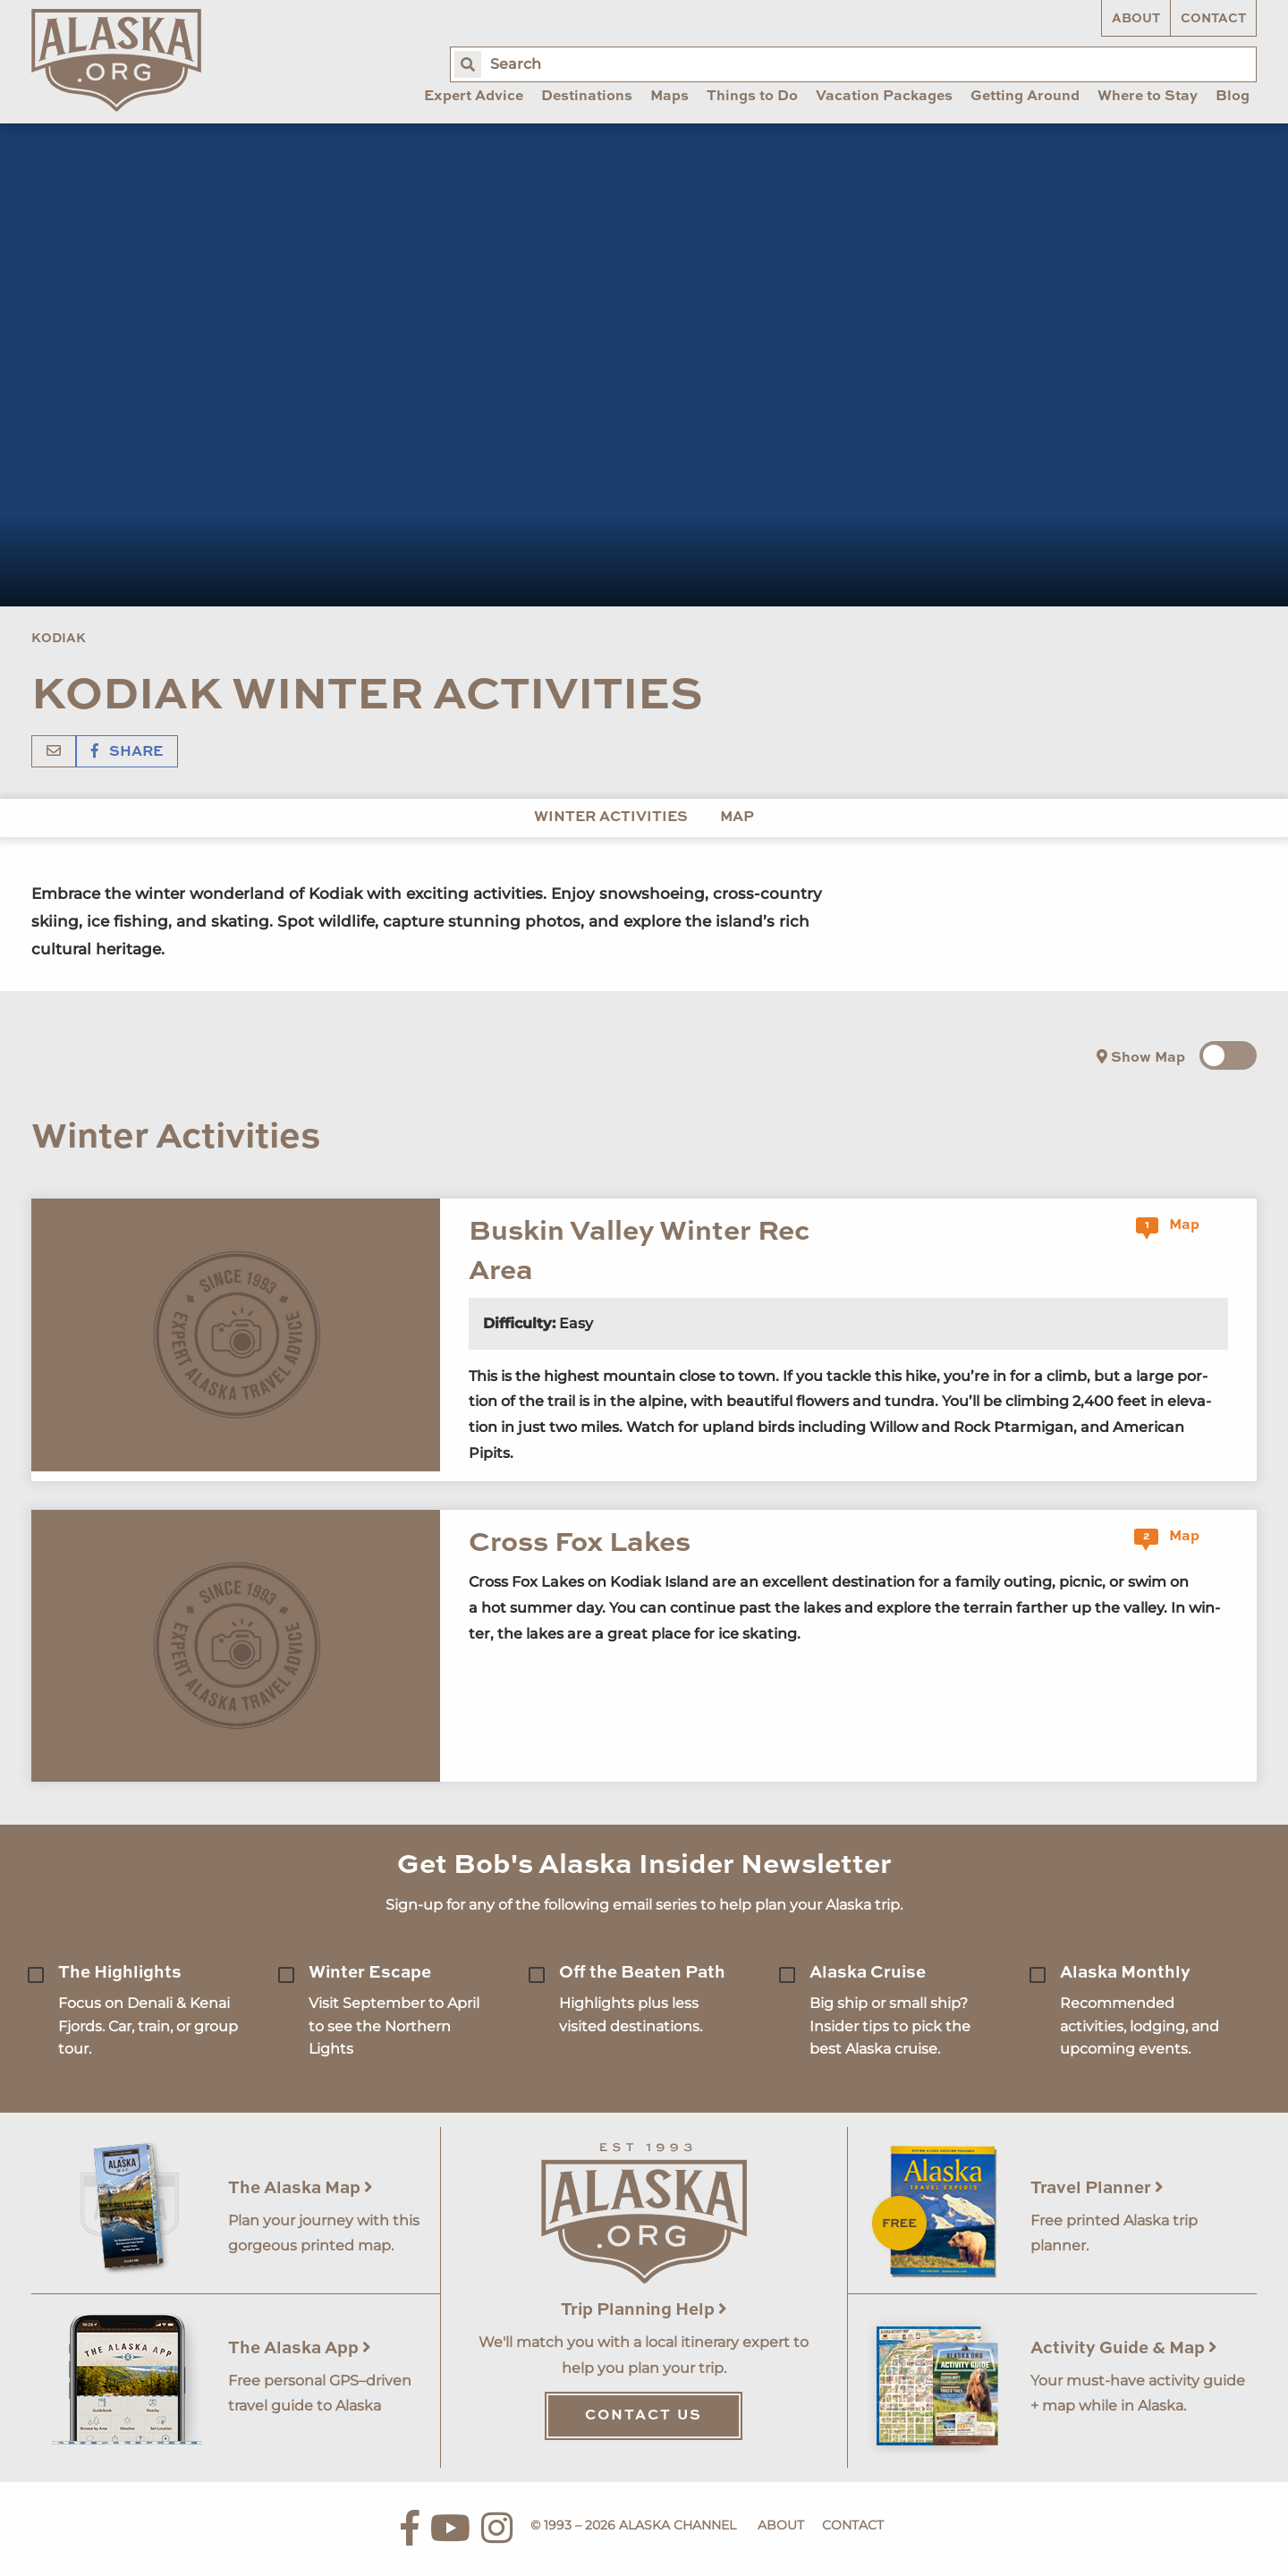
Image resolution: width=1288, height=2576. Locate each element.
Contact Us (643, 2416)
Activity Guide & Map (1123, 2348)
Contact (1213, 19)
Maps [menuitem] (669, 96)
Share (127, 752)
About (1136, 19)
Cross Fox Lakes (580, 1543)
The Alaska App (299, 2348)
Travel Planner (1097, 2188)
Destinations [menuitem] (586, 96)
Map (737, 817)
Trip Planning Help (644, 2309)
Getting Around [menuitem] (1025, 96)
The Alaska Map (300, 2188)
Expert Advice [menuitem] (473, 96)
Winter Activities (611, 817)
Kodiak (58, 638)
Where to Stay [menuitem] (1147, 96)
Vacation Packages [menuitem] (884, 96)
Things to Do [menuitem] (752, 96)
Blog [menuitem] (1233, 96)
